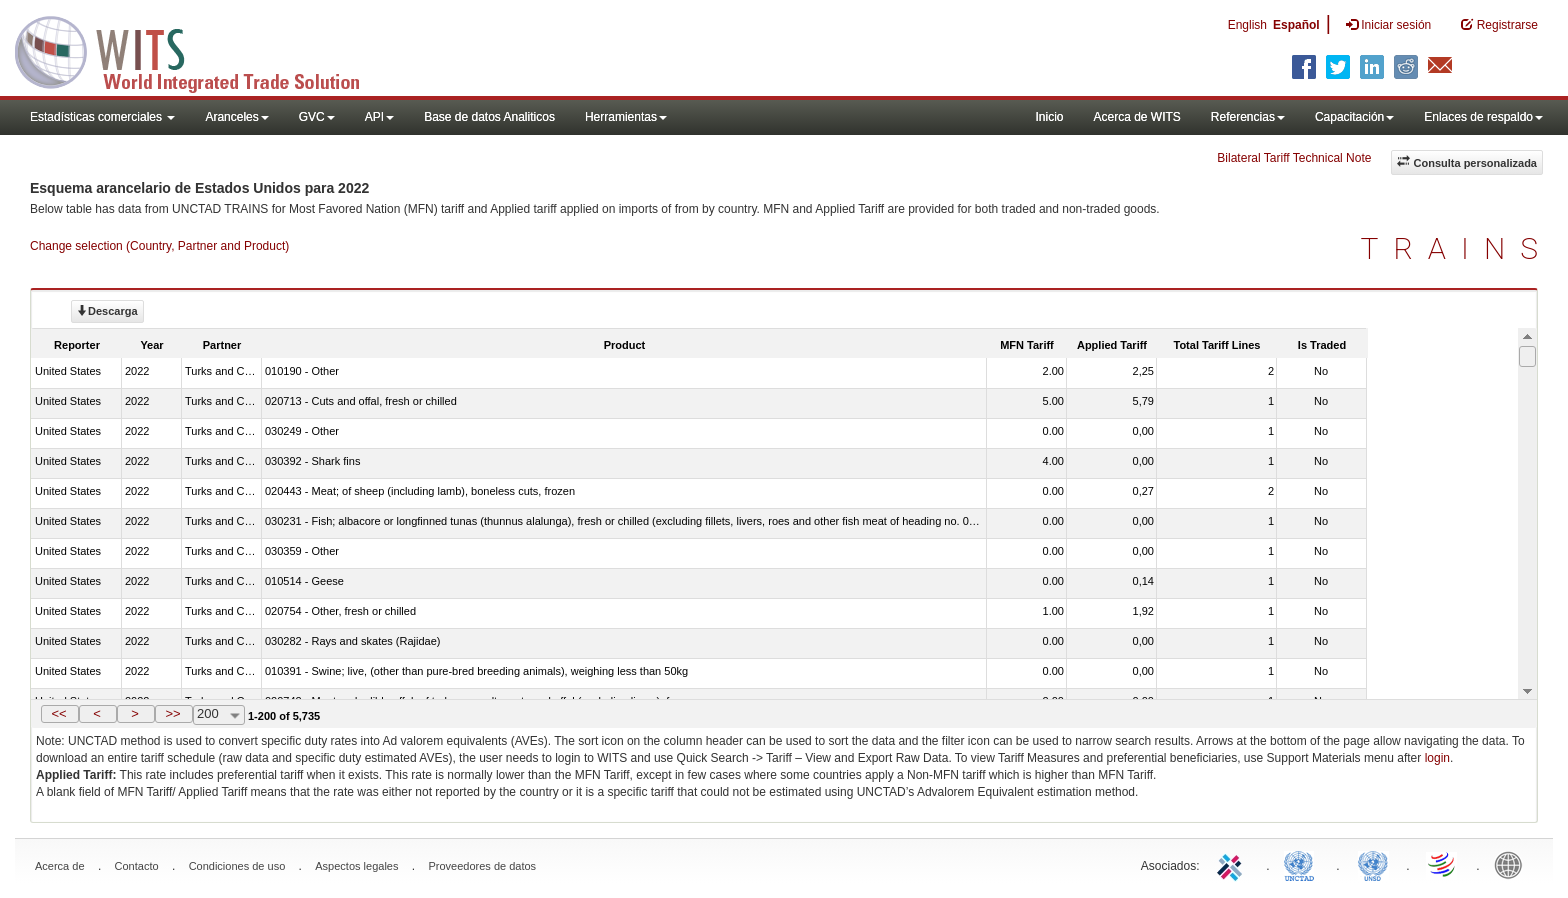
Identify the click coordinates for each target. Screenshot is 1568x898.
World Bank (1513, 864)
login (1437, 758)
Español (1296, 25)
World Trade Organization (1443, 864)
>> (172, 713)
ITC (1233, 864)
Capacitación (1354, 117)
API (379, 117)
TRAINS (1457, 248)
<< (58, 713)
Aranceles (236, 117)
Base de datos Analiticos (489, 117)
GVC (317, 117)
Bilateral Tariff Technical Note (1294, 158)
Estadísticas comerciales (102, 117)
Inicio (1049, 117)
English (1247, 25)
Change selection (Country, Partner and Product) (159, 246)
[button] (60, 714)
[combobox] (219, 715)
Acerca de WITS (1136, 117)
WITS (200, 50)
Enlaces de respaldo (1483, 117)
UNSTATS (1373, 864)
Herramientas (626, 117)
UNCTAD (1303, 864)
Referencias (1248, 117)
